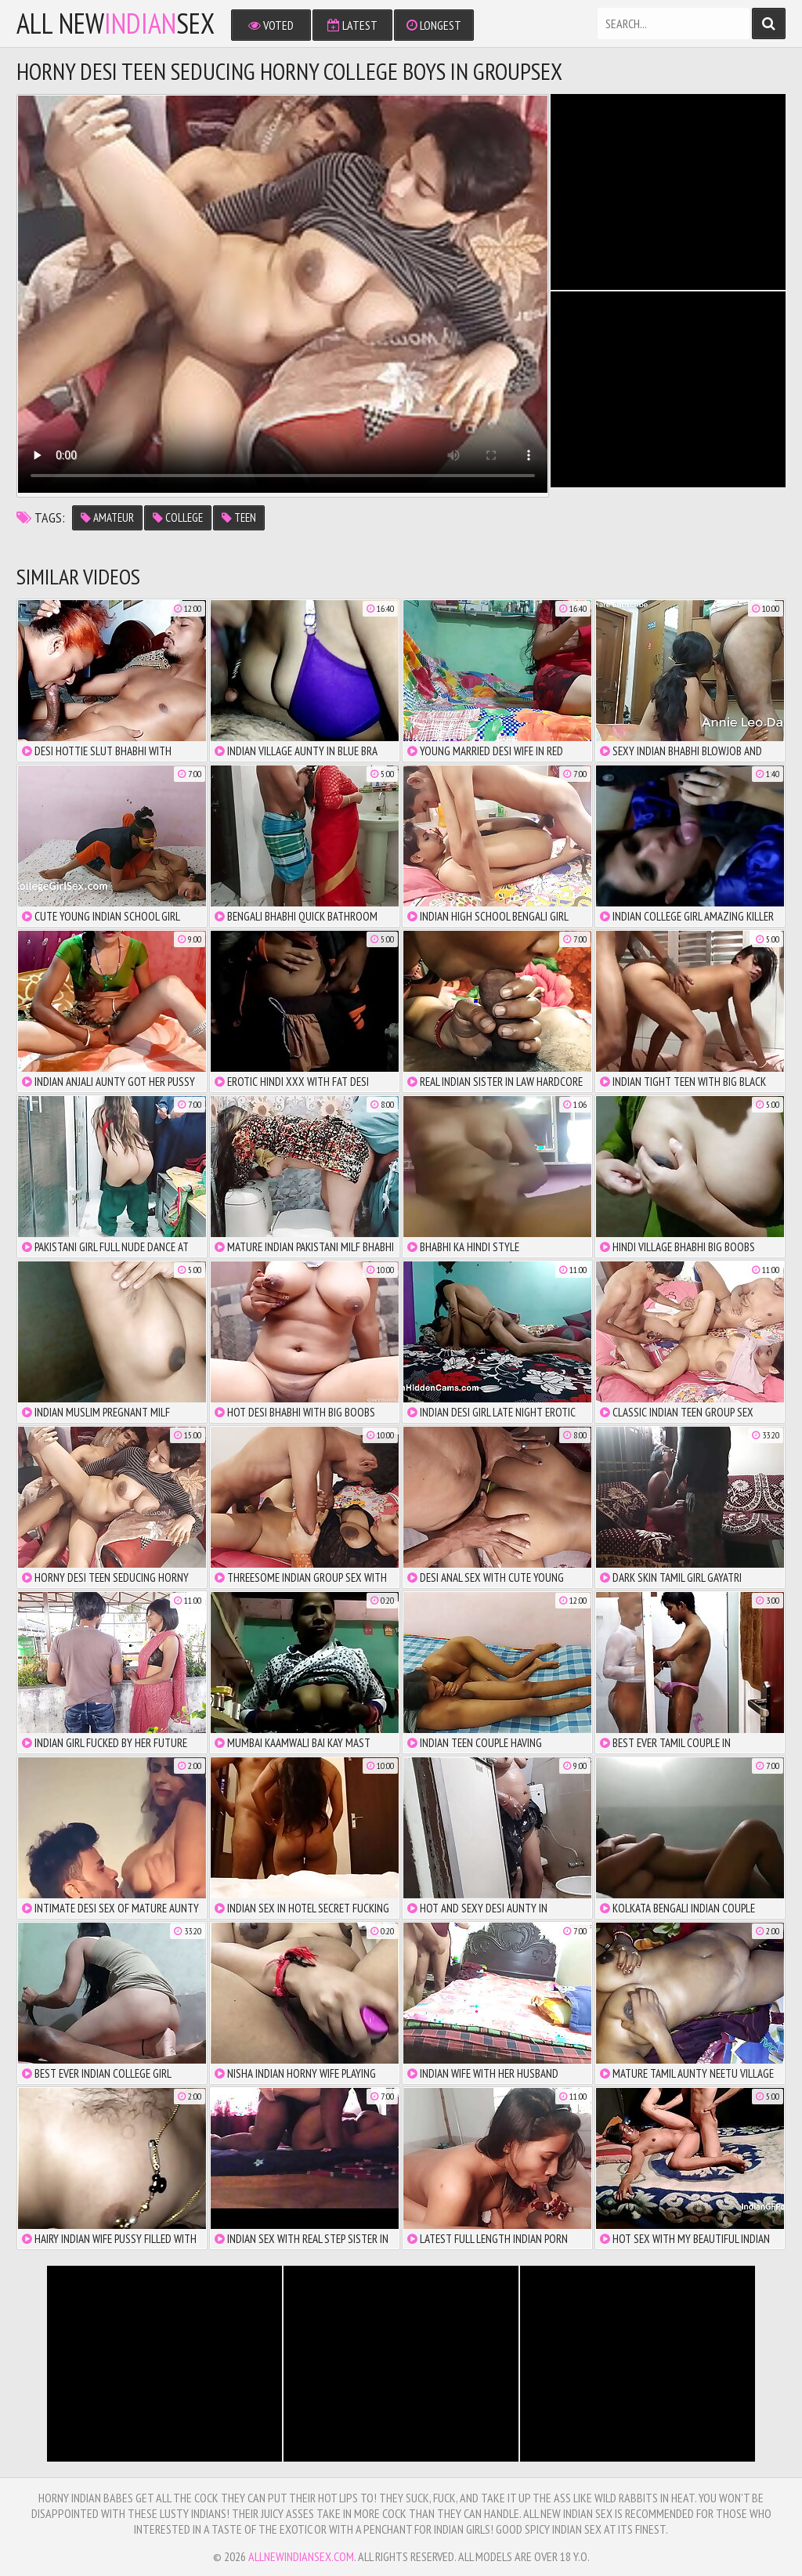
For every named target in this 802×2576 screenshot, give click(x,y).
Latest (352, 25)
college (178, 517)
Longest (433, 25)
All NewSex (115, 23)
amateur (107, 517)
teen (239, 517)
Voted (271, 25)
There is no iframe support (668, 192)
